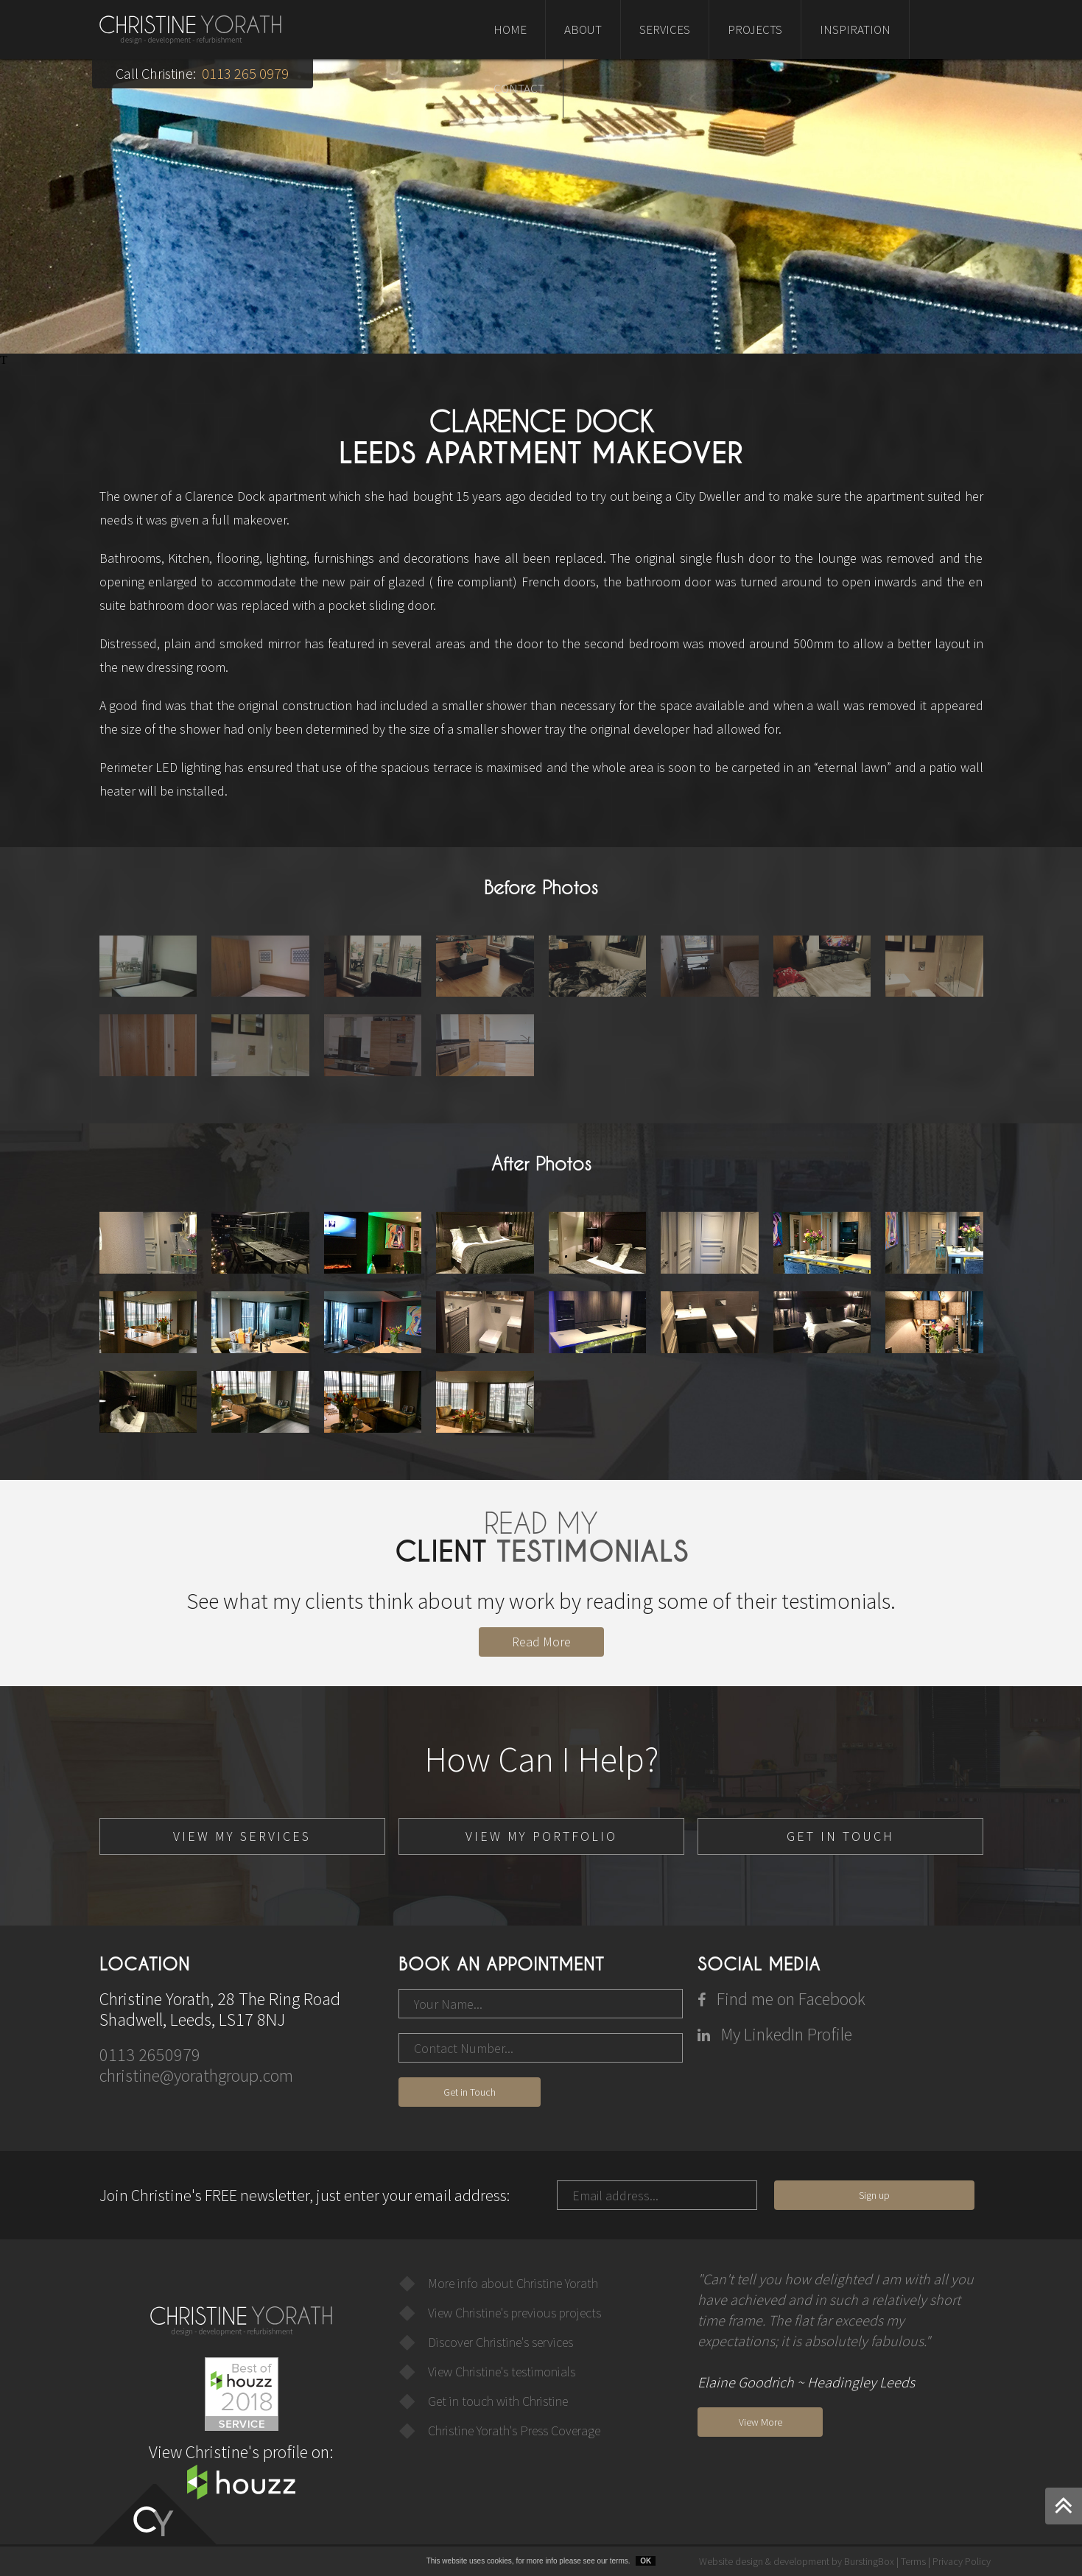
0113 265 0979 (245, 73)
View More (760, 2422)
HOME (510, 29)
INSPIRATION (855, 29)
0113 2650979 (149, 2054)
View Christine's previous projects (514, 2312)
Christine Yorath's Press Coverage (514, 2430)
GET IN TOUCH (840, 1836)
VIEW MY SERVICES (242, 1836)
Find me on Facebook (781, 1998)
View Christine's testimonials (501, 2371)
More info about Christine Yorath (513, 2283)
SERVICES (664, 29)
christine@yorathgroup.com (196, 2075)
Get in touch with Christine (498, 2401)
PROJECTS (755, 29)
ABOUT (583, 29)
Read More (541, 1641)
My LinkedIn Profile (775, 2034)
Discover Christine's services (500, 2342)
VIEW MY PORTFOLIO (541, 1836)
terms (619, 2561)
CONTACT (518, 88)
